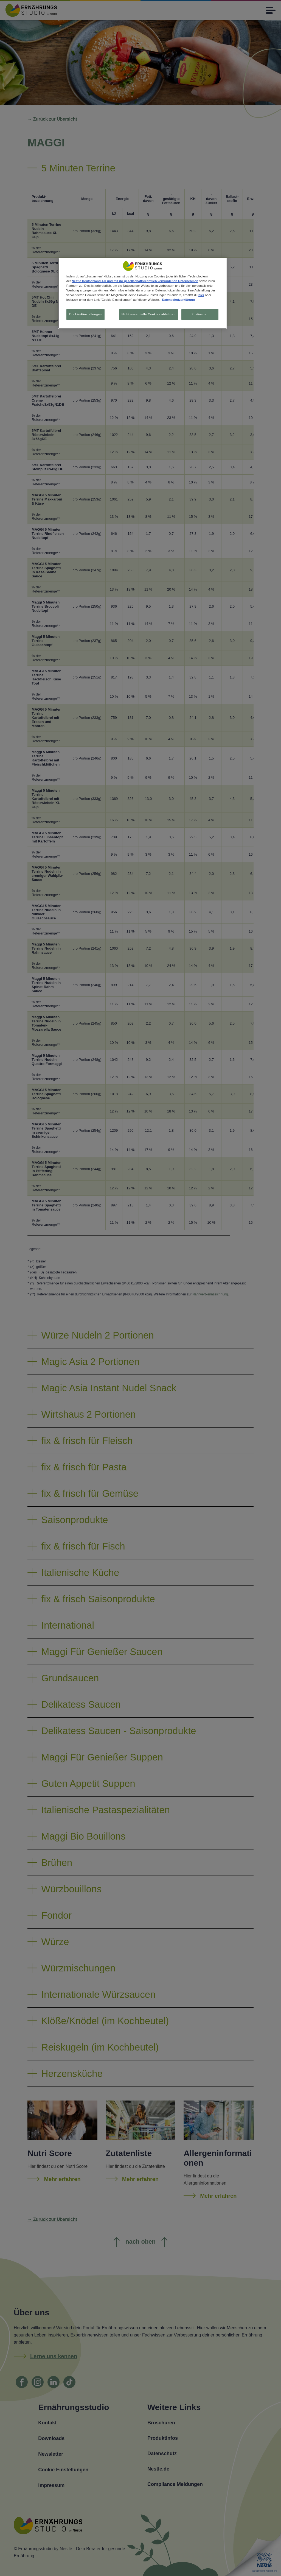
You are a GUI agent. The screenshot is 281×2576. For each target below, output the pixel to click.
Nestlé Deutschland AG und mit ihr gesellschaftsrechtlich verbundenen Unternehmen (135, 281)
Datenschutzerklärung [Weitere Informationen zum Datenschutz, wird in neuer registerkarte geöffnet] (178, 299)
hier (201, 295)
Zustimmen (200, 314)
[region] (142, 293)
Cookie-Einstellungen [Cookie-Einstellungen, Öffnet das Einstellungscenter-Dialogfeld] (85, 314)
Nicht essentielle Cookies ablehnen (148, 314)
